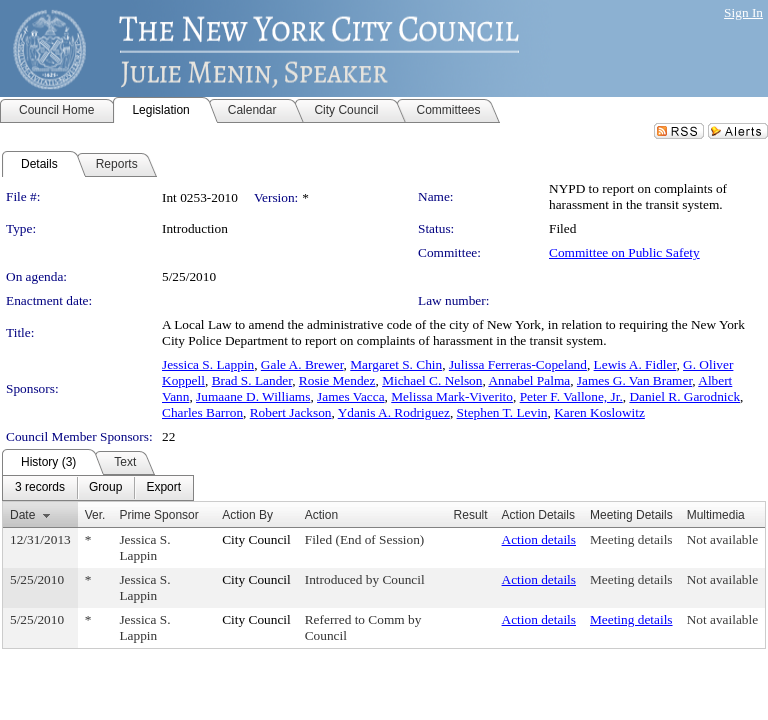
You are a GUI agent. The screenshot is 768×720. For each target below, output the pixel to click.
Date (22, 515)
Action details (539, 539)
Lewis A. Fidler (635, 364)
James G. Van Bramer (634, 380)
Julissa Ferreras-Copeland (518, 364)
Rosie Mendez (337, 380)
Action (321, 515)
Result (471, 515)
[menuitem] (40, 488)
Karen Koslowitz (599, 412)
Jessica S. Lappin (208, 364)
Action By (247, 515)
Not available (722, 539)
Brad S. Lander (252, 380)
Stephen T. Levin (502, 412)
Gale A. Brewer (302, 364)
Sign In (743, 12)
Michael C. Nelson (432, 380)
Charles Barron (202, 412)
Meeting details (631, 539)
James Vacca (350, 396)
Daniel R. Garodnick (684, 396)
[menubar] (98, 488)
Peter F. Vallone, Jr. (571, 396)
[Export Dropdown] (163, 488)
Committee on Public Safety (624, 252)
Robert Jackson (291, 412)
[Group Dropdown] (105, 488)
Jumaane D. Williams (253, 396)
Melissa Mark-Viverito (452, 396)
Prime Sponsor (158, 515)
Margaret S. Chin (396, 364)
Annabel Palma (529, 380)
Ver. (95, 515)
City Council (256, 539)
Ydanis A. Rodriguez (394, 412)
